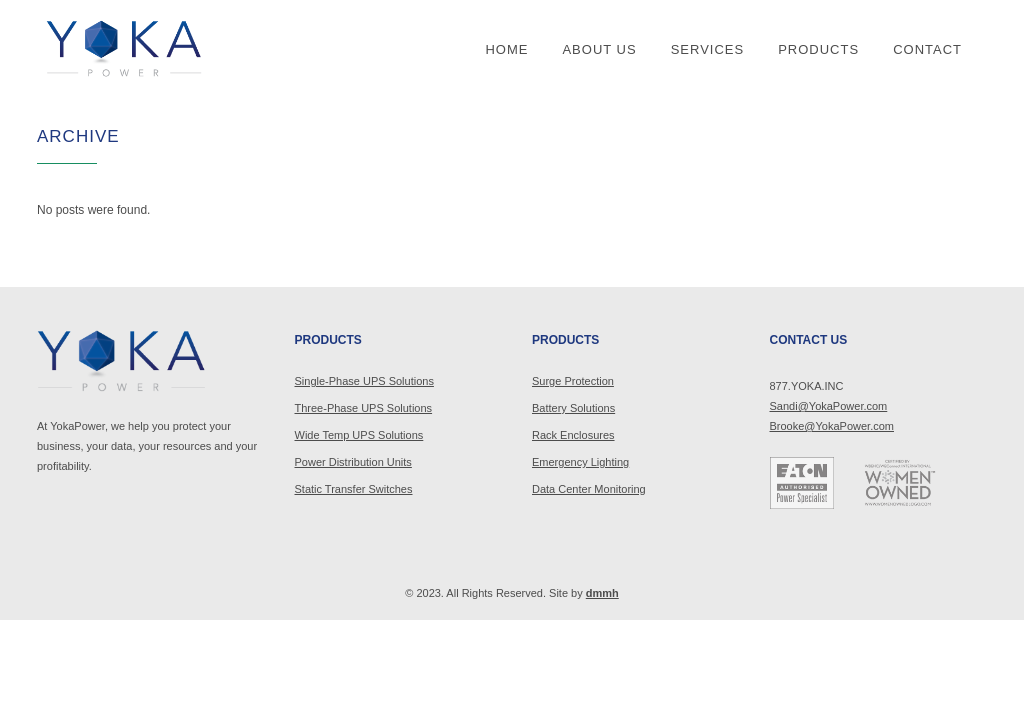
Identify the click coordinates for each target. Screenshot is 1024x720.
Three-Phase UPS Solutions (364, 408)
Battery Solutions (573, 408)
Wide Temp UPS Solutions (359, 435)
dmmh (602, 593)
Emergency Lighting (580, 462)
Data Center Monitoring (589, 489)
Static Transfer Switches (354, 489)
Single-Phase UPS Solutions (364, 381)
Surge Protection (573, 381)
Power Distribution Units (353, 462)
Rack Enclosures (573, 435)
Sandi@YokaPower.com (829, 406)
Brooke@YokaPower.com (832, 426)
